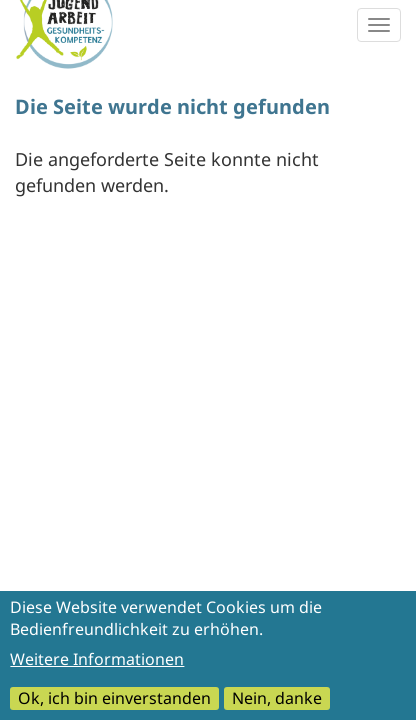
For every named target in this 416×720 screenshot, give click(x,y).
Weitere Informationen (97, 665)
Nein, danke (277, 704)
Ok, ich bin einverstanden (114, 704)
